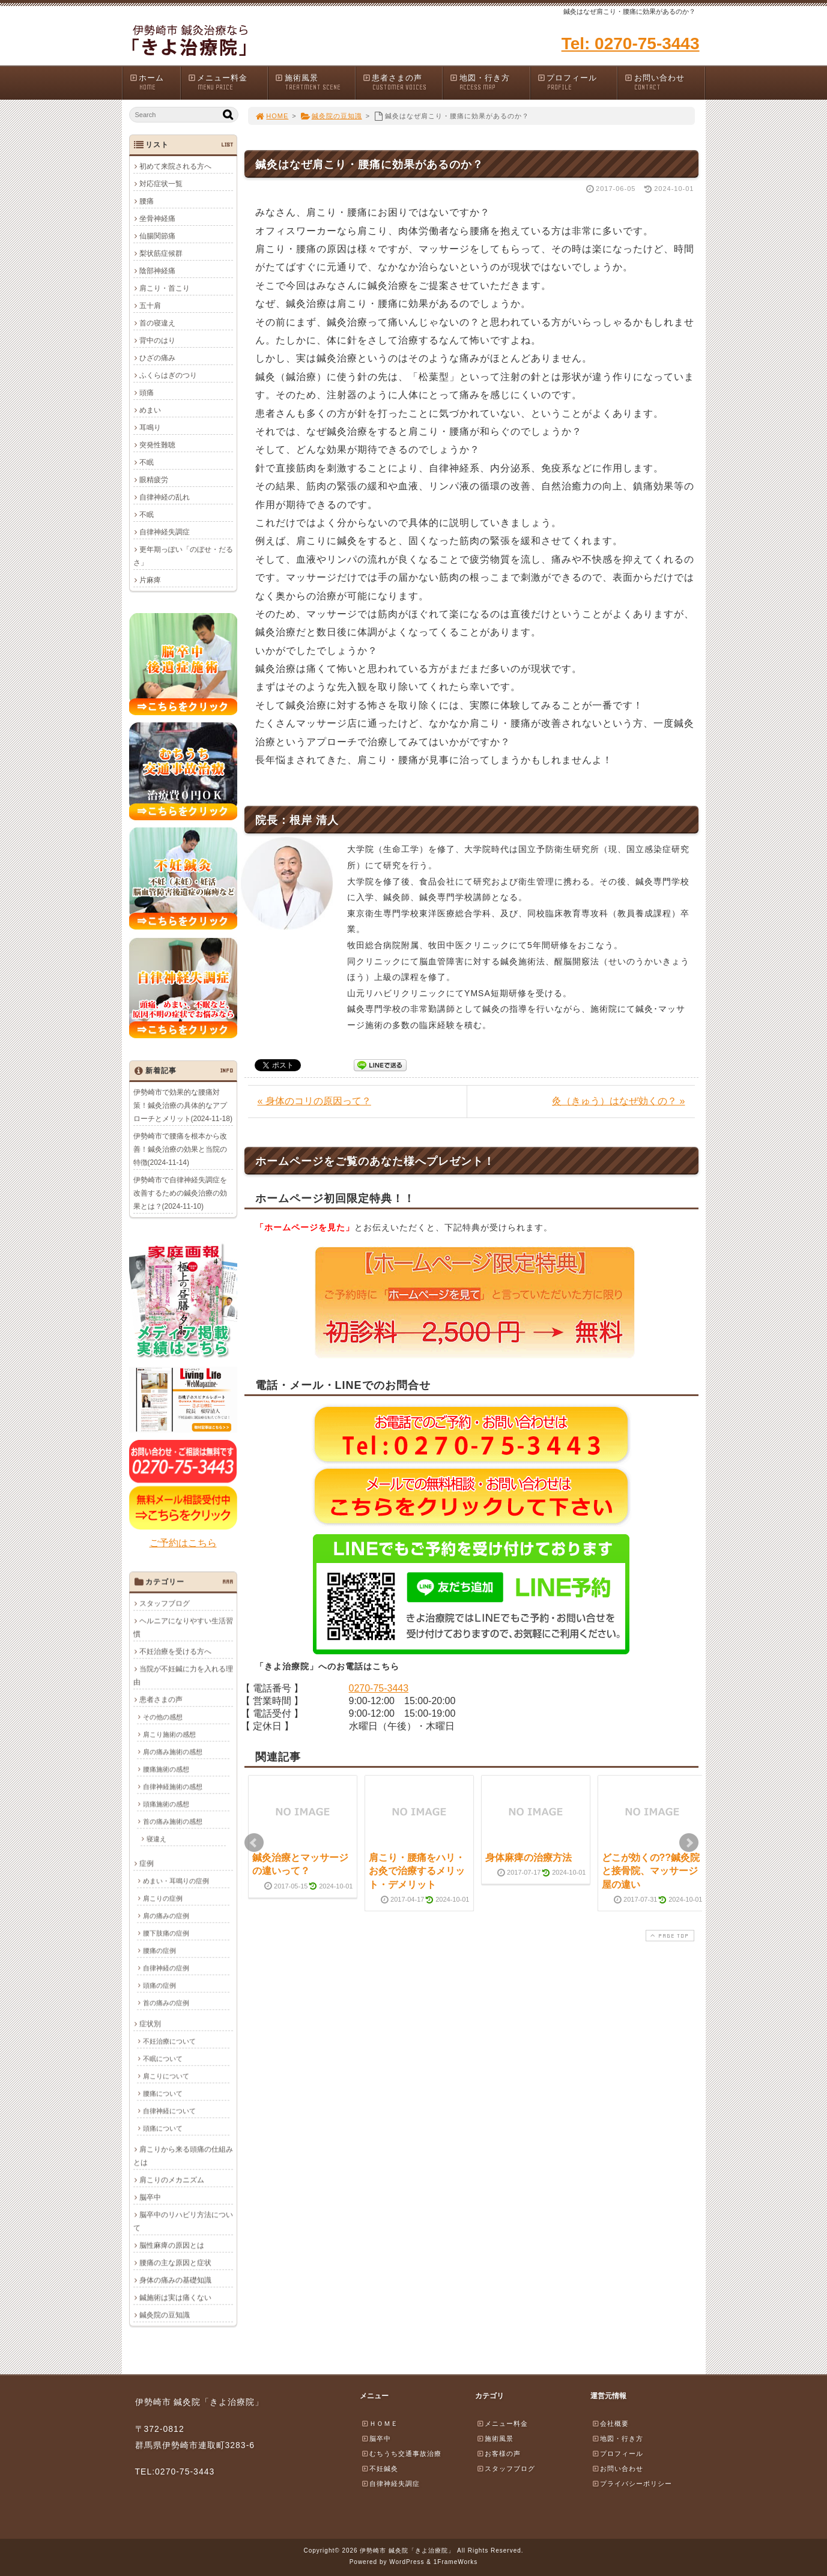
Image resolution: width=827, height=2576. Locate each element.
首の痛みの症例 (166, 2002)
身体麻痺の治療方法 (528, 1857)
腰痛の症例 (159, 1950)
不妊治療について (169, 2041)
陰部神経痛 (157, 271)
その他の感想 (163, 1716)
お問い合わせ (664, 82)
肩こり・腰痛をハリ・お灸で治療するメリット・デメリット (417, 1871)
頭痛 (146, 393)
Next (688, 1842)
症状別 (150, 2023)
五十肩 (150, 305)
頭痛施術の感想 (166, 1803)
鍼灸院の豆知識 (331, 115)
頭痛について (163, 2128)
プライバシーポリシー (632, 2483)
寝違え (156, 1838)
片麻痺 (150, 580)
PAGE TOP (668, 1936)
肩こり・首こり (164, 288)
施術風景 (314, 82)
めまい (150, 410)
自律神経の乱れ (164, 497)
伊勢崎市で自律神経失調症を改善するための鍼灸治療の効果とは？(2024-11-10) (180, 1193)
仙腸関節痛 (157, 236)
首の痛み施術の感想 (172, 1821)
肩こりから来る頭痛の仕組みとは (183, 2155)
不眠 (146, 462)
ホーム (154, 82)
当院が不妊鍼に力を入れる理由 (183, 1675)
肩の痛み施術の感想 (172, 1751)
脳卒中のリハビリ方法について (183, 2221)
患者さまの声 (402, 82)
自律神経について (169, 2110)
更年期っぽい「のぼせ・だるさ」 (183, 556)
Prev (254, 1842)
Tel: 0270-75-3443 (631, 43)
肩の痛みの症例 (166, 1915)
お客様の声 (498, 2453)
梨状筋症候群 (161, 253)
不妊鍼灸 (379, 2468)
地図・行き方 (489, 82)
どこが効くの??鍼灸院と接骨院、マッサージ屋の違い (651, 1871)
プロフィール (577, 82)
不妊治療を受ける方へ (175, 1651)
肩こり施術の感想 (169, 1734)
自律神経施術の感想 (172, 1786)
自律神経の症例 (166, 1967)
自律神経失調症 (164, 532)
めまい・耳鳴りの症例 (176, 1880)
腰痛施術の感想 (166, 1769)
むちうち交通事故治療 (401, 2453)
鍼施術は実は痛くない (175, 2297)
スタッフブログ (164, 1603)
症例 (146, 1863)
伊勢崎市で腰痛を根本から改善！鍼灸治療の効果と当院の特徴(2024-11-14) (180, 1149)
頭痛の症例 (159, 1985)
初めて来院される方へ (175, 166)
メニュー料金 (227, 82)
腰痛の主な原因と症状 (175, 2262)
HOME (272, 115)
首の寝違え (157, 323)
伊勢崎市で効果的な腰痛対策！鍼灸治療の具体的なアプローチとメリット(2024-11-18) (182, 1105)
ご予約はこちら (183, 1543)
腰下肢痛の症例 (166, 1933)
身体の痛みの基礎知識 (175, 2280)
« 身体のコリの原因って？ (314, 1101)
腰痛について (163, 2093)
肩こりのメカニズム (171, 2179)
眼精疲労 (153, 480)
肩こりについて (166, 2075)
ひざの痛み (157, 358)
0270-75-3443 (379, 1688)
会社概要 (610, 2423)
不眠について (163, 2058)
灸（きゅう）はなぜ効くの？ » (618, 1101)
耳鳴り (150, 427)
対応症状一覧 (161, 184)
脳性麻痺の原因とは (171, 2245)
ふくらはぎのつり (168, 375)
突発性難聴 (157, 445)
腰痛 (146, 201)
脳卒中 (150, 2197)
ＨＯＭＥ (379, 2423)
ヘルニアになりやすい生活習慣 (183, 1627)
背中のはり (157, 340)
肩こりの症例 (163, 1898)
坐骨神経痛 (157, 218)
